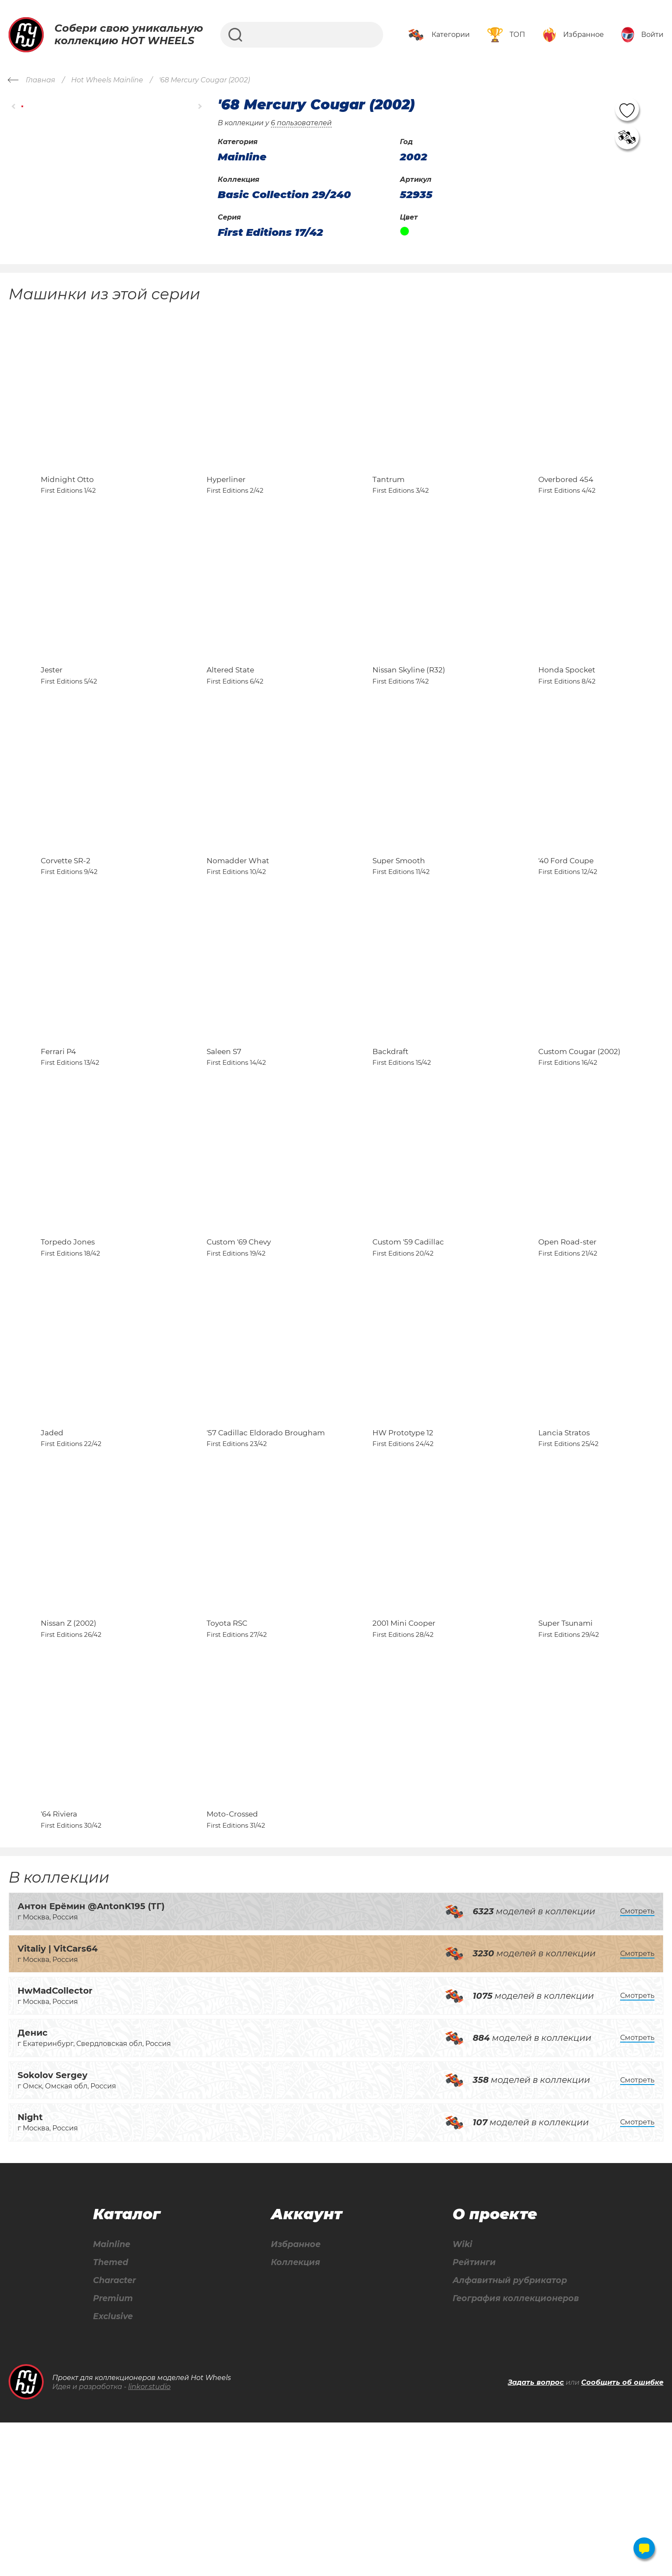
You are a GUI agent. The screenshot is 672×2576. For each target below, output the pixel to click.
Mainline (111, 2396)
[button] (14, 106)
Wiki (458, 2396)
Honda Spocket (566, 708)
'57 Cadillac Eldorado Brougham (266, 1546)
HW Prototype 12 (402, 1546)
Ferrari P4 (58, 1127)
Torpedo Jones (68, 1336)
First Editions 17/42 (270, 232)
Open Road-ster (567, 1336)
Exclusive (113, 2470)
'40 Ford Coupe (566, 917)
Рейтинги (470, 2414)
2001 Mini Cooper (403, 1755)
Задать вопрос (536, 2536)
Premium (113, 2451)
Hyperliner (226, 498)
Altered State (230, 708)
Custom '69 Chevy (239, 1336)
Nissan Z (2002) (68, 1755)
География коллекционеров (514, 2451)
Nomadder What (238, 917)
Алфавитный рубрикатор (508, 2433)
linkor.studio (149, 2540)
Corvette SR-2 (65, 917)
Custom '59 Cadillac (408, 1336)
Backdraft (390, 1127)
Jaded (52, 1546)
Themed (110, 2414)
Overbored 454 (565, 498)
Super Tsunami (565, 1755)
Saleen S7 (224, 1127)
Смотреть (637, 2062)
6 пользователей (301, 123)
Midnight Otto (67, 498)
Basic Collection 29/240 (284, 195)
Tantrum (388, 498)
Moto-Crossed (232, 1965)
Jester (52, 708)
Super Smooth (398, 917)
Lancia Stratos (564, 1546)
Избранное (294, 2396)
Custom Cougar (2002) (579, 1127)
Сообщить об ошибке (622, 2536)
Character (115, 2433)
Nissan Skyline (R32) (408, 708)
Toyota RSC (227, 1755)
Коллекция (293, 2414)
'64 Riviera (59, 1965)
